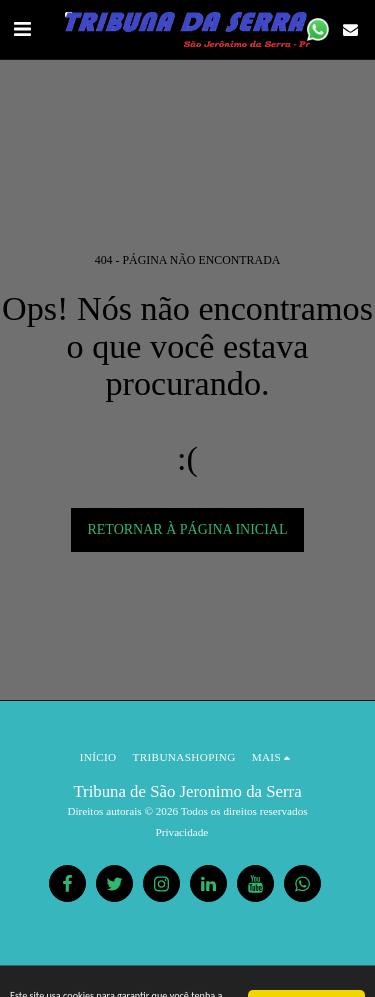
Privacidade (182, 832)
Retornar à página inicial (187, 529)
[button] (22, 29)
